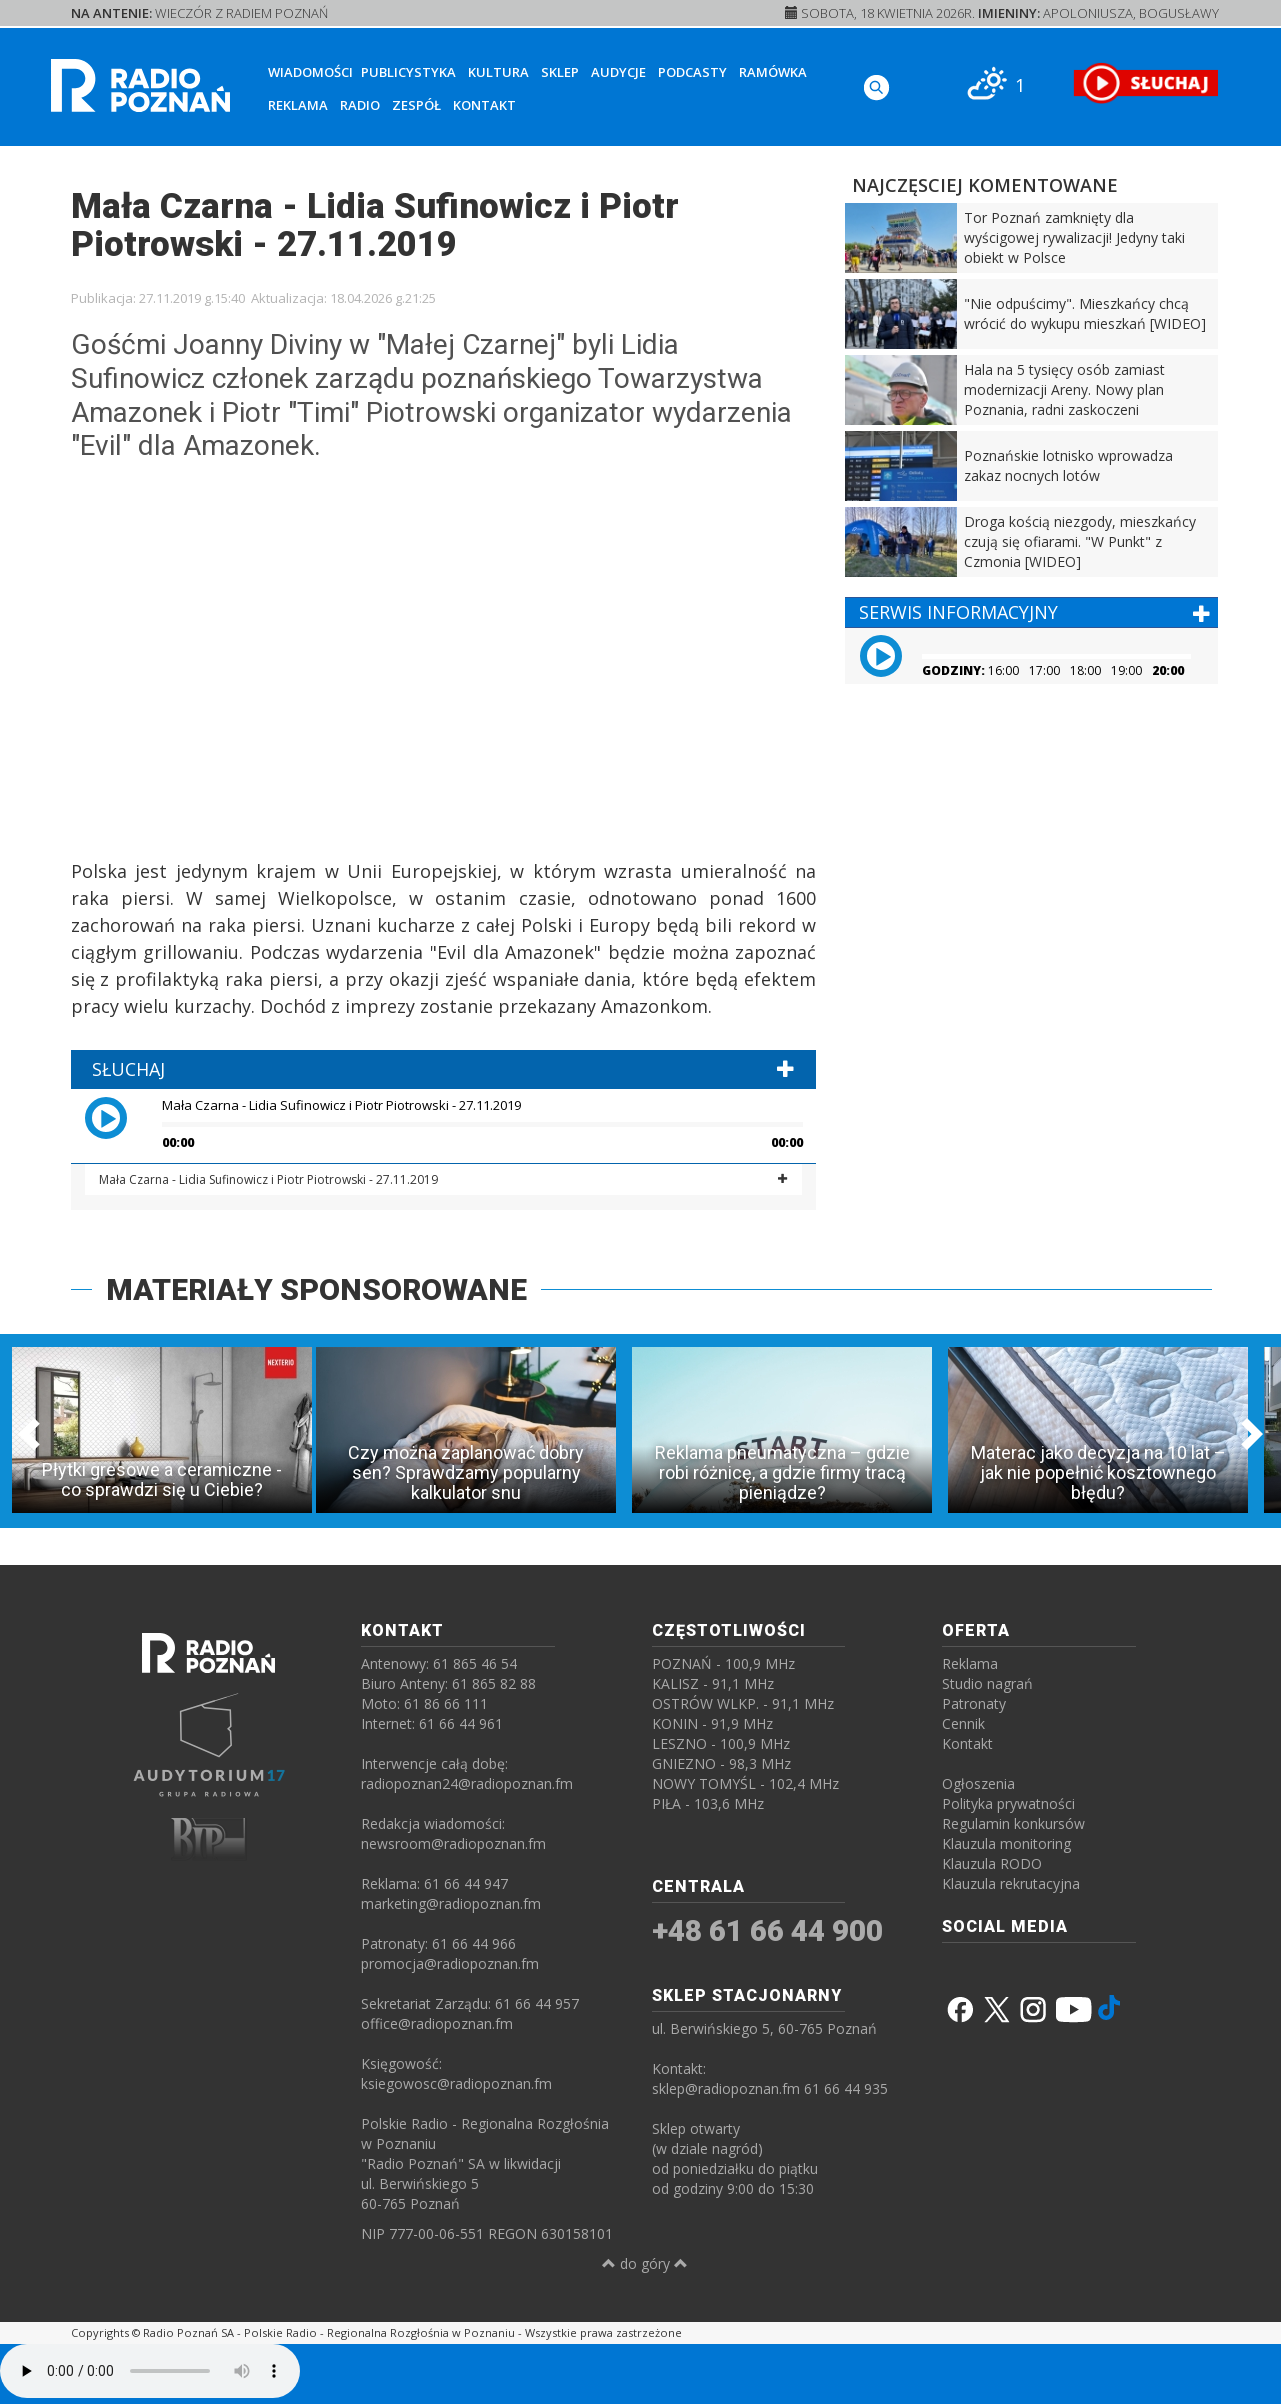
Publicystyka (408, 72)
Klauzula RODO (992, 1863)
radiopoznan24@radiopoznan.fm (467, 1783)
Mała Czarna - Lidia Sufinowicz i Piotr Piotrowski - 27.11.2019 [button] (268, 1179)
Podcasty (692, 72)
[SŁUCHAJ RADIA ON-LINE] (1145, 83)
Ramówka (773, 72)
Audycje (618, 72)
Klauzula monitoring (1006, 1843)
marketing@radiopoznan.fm (451, 1903)
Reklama (298, 105)
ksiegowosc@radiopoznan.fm (456, 2083)
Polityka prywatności (1008, 1803)
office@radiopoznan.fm (437, 2023)
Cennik (963, 1723)
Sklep (560, 72)
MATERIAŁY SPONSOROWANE (316, 1289)
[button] (120, 1117)
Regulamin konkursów (1013, 1823)
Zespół (416, 105)
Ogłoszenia (978, 1783)
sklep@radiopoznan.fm (726, 2088)
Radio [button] (360, 105)
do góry (645, 2263)
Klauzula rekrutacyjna (1011, 1883)
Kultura (498, 72)
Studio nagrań (987, 1683)
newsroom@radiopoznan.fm (453, 1843)
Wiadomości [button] (310, 72)
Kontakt (484, 105)
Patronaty (974, 1703)
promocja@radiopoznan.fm (450, 1963)
